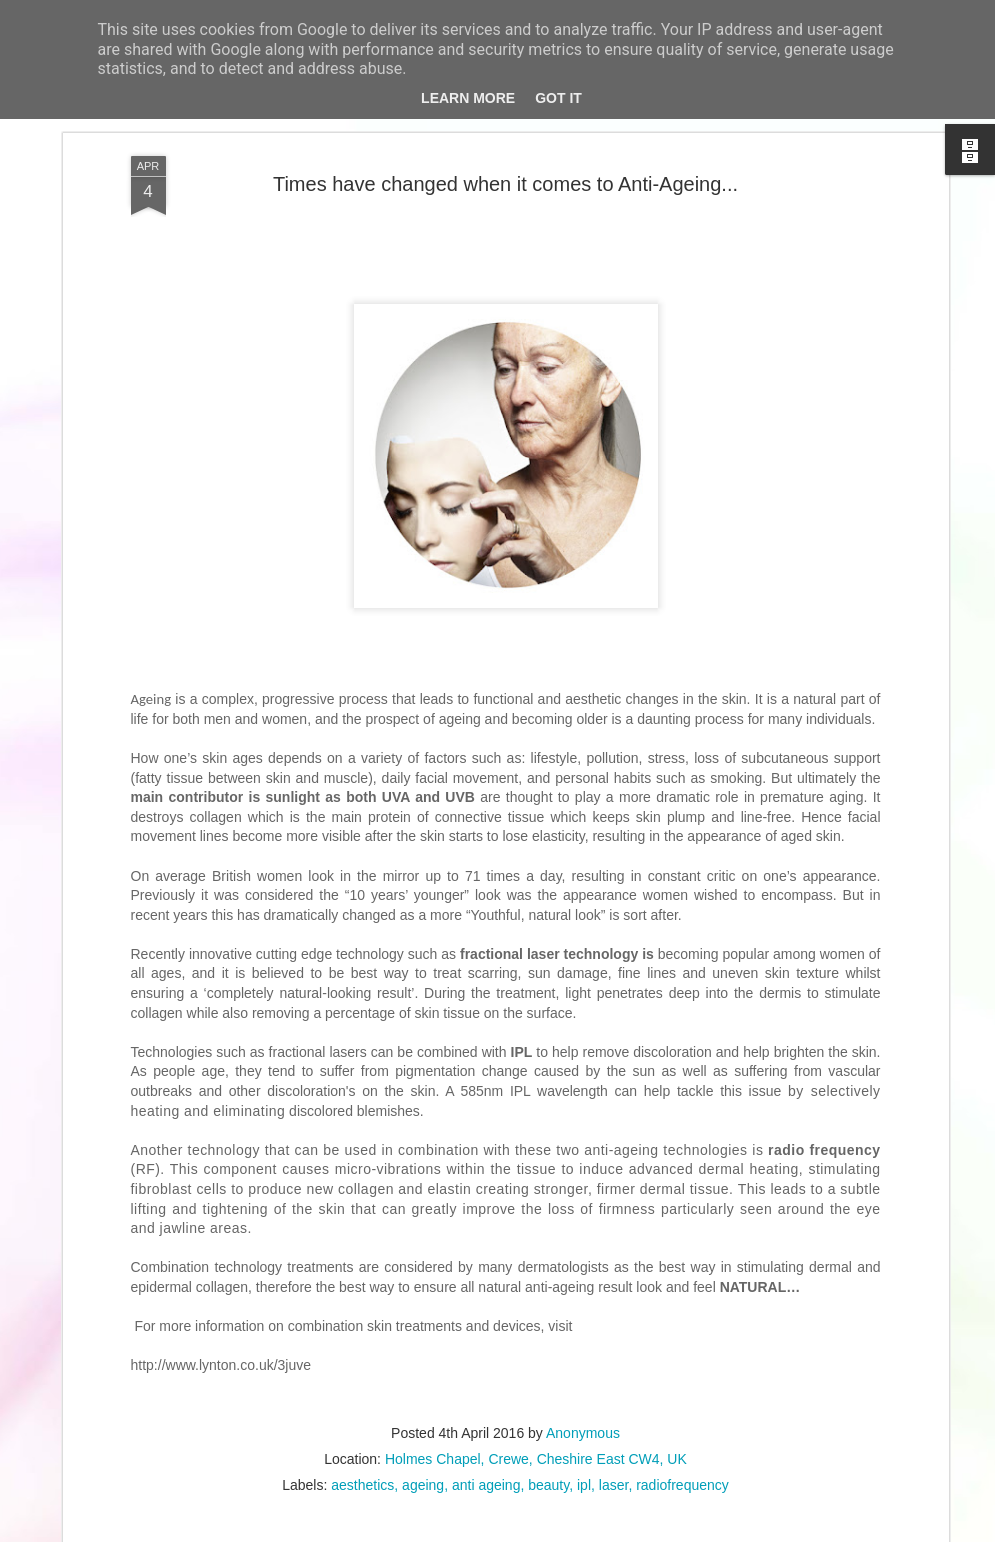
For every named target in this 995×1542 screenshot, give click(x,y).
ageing (423, 1485)
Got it (558, 98)
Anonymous (583, 1433)
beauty (548, 1485)
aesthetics (362, 1485)
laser (614, 1485)
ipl (584, 1485)
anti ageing (486, 1485)
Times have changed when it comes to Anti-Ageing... (505, 184)
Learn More (468, 98)
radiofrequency (682, 1485)
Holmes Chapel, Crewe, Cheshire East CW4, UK (536, 1459)
